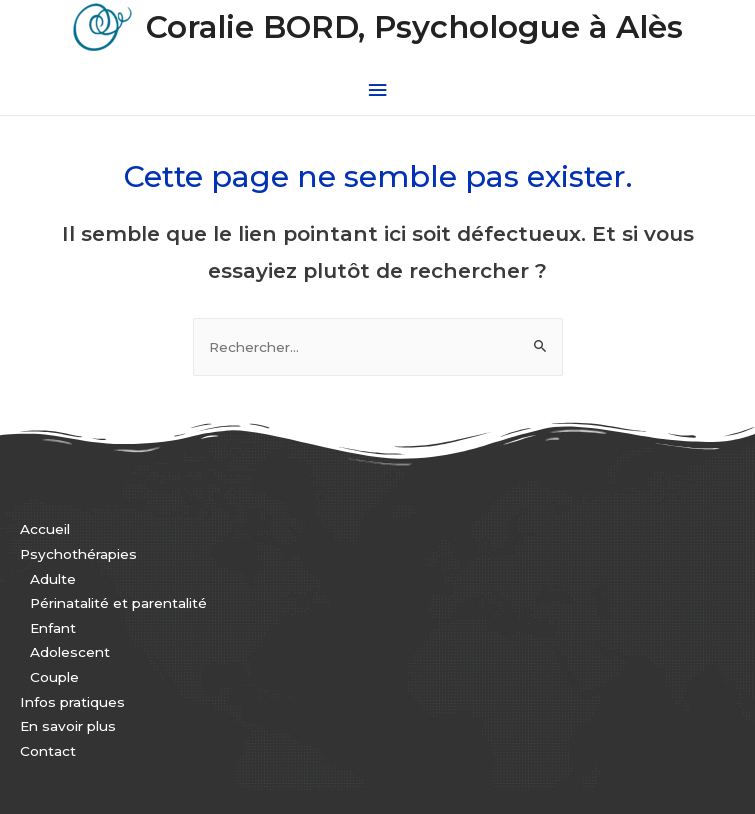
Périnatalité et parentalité (118, 603)
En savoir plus (68, 726)
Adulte (53, 579)
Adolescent (70, 652)
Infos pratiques (72, 702)
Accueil (45, 529)
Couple (54, 677)
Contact (48, 751)
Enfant (53, 628)
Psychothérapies (78, 554)
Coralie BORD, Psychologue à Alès (414, 27)
